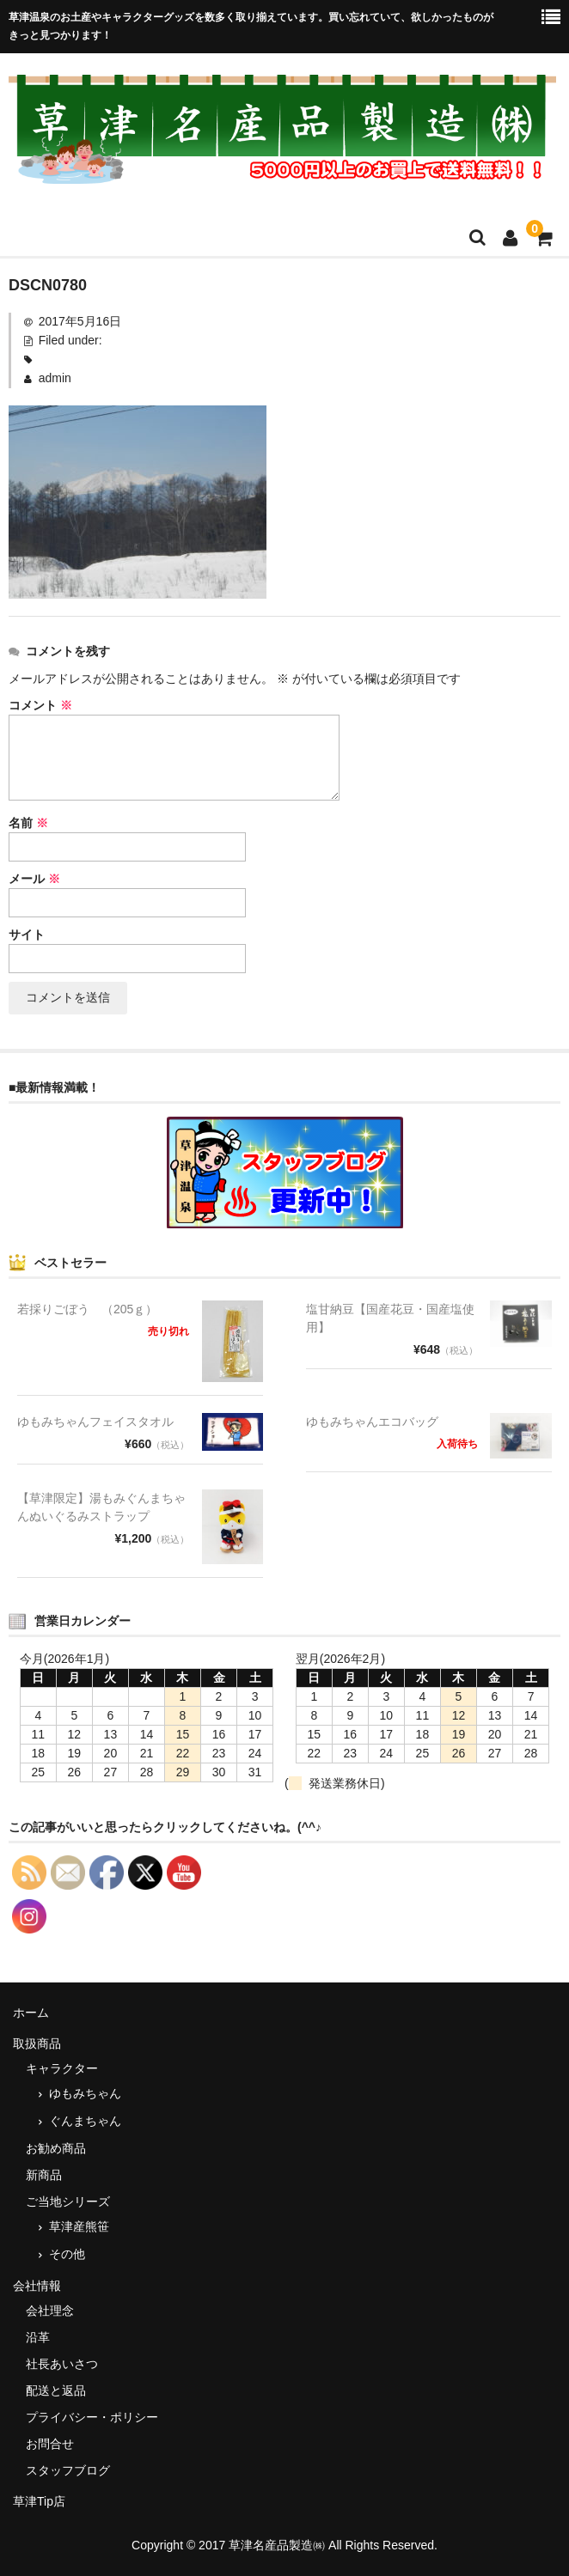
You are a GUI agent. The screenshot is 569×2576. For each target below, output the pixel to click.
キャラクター (62, 2068)
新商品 (44, 2175)
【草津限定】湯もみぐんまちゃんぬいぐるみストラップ (101, 1507)
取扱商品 (37, 2043)
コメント (40, 705)
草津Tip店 (39, 2501)
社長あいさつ (62, 2364)
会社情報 (37, 2286)
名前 (28, 823)
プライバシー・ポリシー (92, 2417)
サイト (27, 934)
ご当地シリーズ (68, 2201)
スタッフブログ (68, 2470)
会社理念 (50, 2310)
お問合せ (50, 2444)
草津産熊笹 (79, 2226)
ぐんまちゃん (85, 2121)
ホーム (31, 2012)
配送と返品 (56, 2390)
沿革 (38, 2337)
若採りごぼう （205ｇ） (87, 1309)
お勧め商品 (56, 2148)
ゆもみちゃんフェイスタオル (95, 1421)
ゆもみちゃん (85, 2093)
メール (34, 879)
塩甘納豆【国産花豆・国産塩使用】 (390, 1318)
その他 (67, 2254)
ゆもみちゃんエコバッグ (372, 1421)
